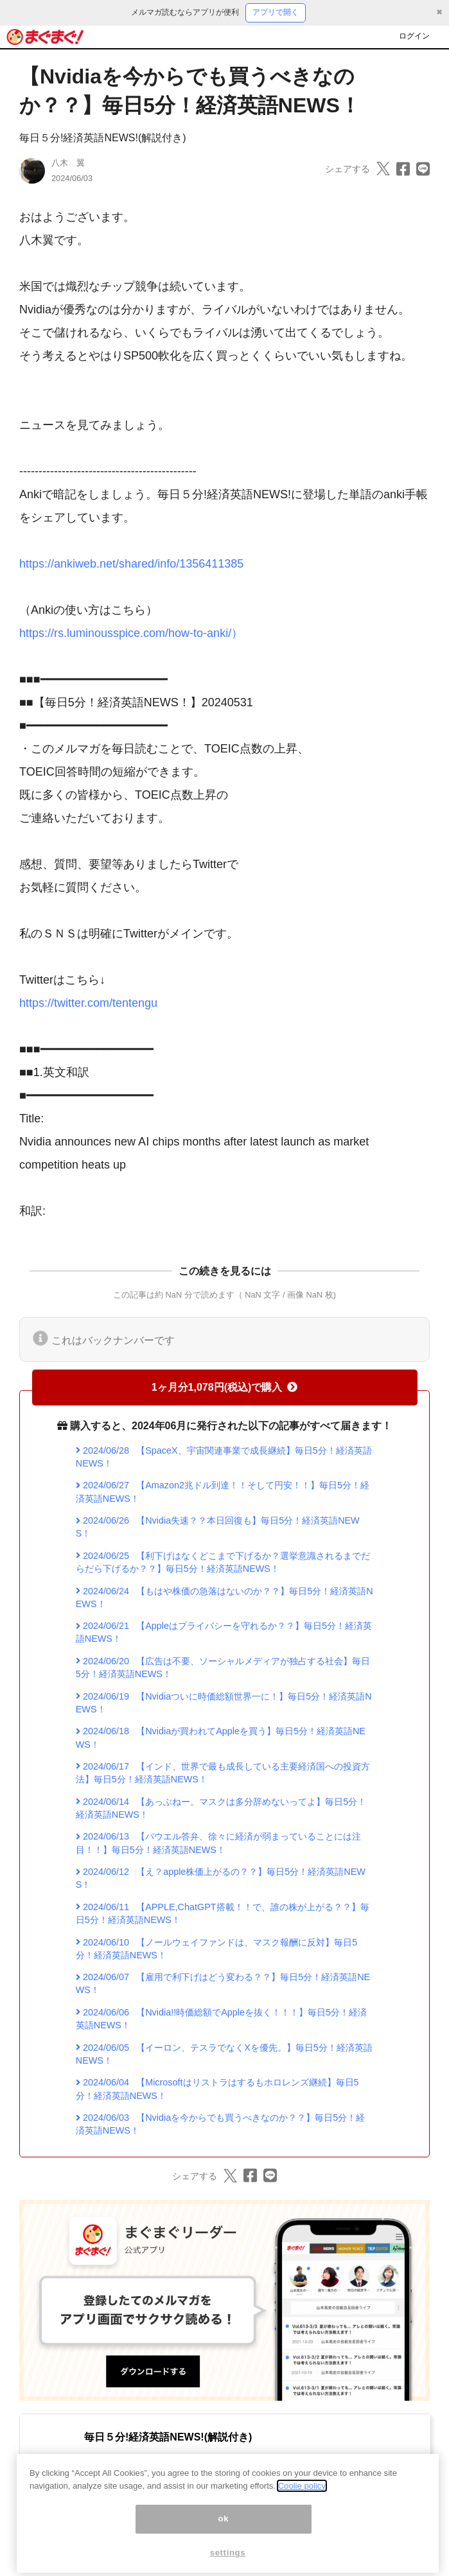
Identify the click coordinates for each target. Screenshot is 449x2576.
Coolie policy (302, 2500)
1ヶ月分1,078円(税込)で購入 (225, 1387)
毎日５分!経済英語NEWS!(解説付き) (102, 137)
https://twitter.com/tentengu (88, 1002)
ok (223, 2534)
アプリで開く (275, 12)
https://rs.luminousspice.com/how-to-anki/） (131, 633)
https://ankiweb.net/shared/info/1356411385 (131, 563)
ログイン (414, 35)
